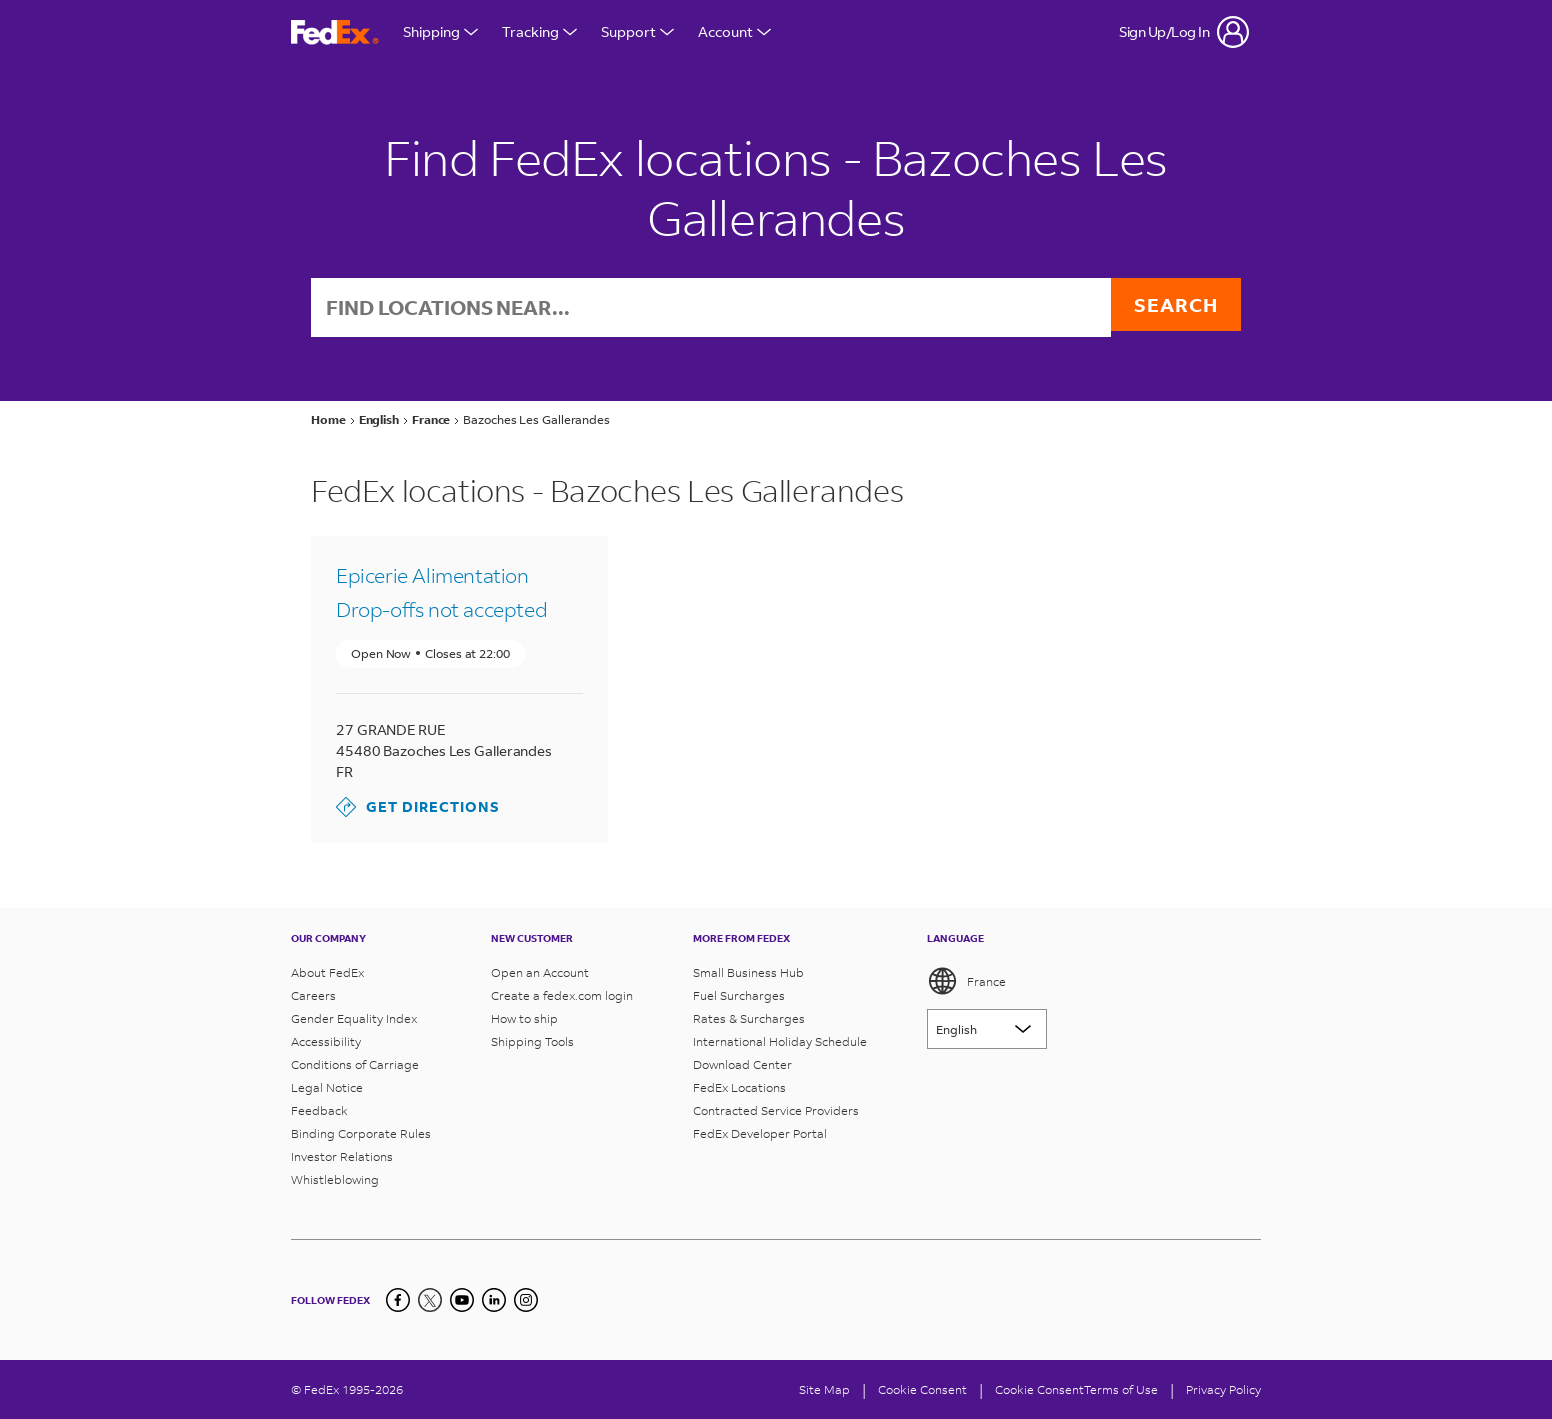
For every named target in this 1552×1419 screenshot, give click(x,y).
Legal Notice (327, 1087)
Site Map (824, 1389)
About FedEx (327, 972)
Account (734, 31)
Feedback (319, 1110)
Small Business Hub (748, 972)
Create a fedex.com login (562, 995)
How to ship (524, 1018)
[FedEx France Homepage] (335, 32)
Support (637, 31)
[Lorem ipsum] (987, 1029)
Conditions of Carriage (355, 1064)
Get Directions (418, 809)
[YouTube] (462, 1300)
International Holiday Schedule (780, 1041)
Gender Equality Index (354, 1018)
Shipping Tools (532, 1041)
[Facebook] (398, 1300)
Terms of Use (1121, 1389)
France (966, 981)
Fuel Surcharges (739, 995)
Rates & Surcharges (749, 1018)
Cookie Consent (1039, 1389)
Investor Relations (342, 1156)
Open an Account (540, 972)
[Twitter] (430, 1300)
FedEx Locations (739, 1087)
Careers (313, 995)
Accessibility (326, 1041)
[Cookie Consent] (922, 1389)
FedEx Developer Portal (760, 1133)
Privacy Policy (1223, 1389)
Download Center (742, 1064)
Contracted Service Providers (776, 1110)
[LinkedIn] (494, 1300)
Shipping (440, 31)
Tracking (539, 31)
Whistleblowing (335, 1179)
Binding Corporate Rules (361, 1133)
